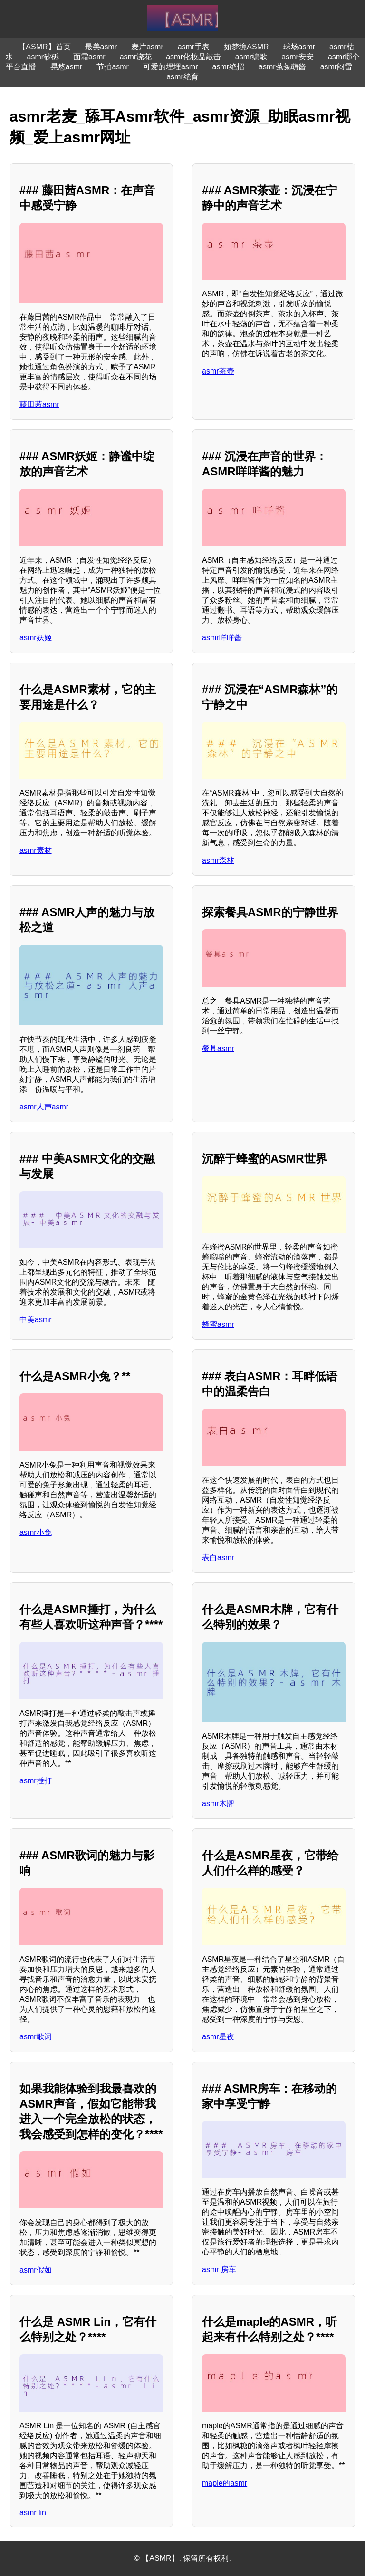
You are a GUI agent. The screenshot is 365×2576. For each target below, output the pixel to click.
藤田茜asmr (39, 404)
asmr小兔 (35, 1532)
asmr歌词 (35, 2037)
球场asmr (299, 47)
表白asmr (218, 1557)
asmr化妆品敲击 (193, 57)
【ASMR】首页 (44, 47)
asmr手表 (194, 47)
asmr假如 (35, 2270)
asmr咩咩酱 (222, 638)
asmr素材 (35, 850)
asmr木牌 (218, 1803)
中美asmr (35, 1320)
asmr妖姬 (35, 638)
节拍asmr (112, 67)
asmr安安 (297, 57)
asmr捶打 (35, 1781)
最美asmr (101, 47)
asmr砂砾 (43, 57)
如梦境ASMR (246, 47)
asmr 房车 (219, 2269)
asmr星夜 (218, 2037)
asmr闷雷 (336, 67)
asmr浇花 (136, 57)
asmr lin (32, 2513)
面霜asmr (89, 57)
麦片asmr (147, 47)
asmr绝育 (182, 77)
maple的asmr (224, 2483)
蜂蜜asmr (218, 1324)
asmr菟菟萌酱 (282, 67)
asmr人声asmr (43, 1107)
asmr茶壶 (218, 371)
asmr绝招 (228, 67)
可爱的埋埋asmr (170, 67)
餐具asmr (218, 1048)
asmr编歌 (251, 57)
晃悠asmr (66, 67)
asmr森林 (218, 860)
